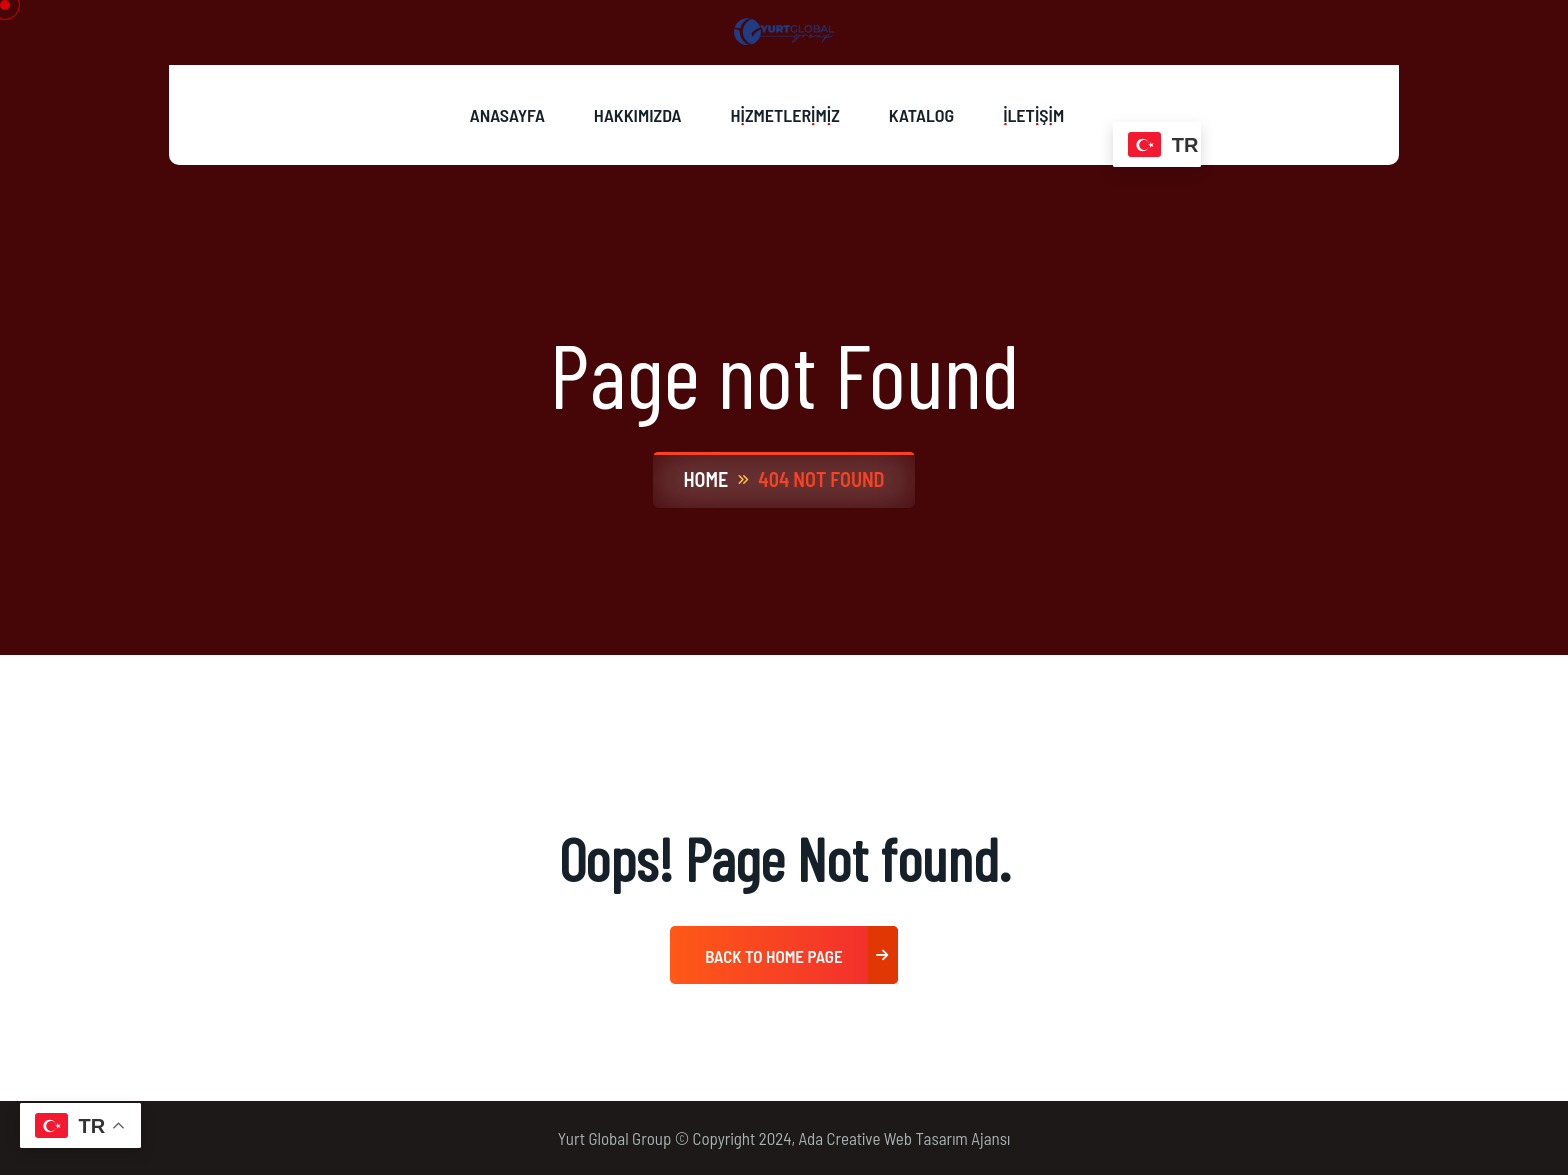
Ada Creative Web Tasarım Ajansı (905, 1138)
